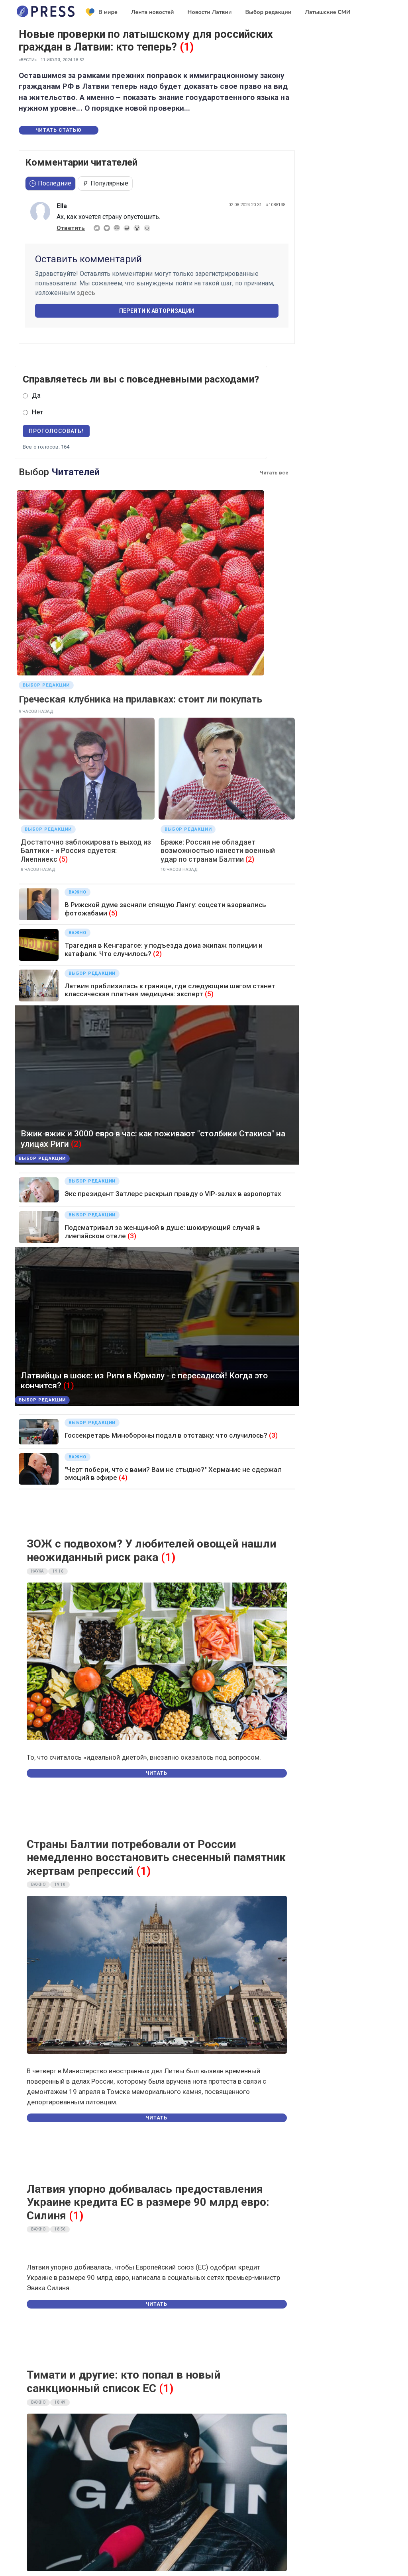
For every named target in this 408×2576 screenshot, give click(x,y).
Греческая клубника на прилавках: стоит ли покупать (140, 699)
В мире (102, 12)
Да (36, 395)
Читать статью (58, 130)
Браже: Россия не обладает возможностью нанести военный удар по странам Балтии (218, 850)
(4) (123, 1477)
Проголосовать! (56, 431)
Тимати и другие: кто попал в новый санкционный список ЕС (123, 2381)
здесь (85, 293)
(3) (132, 1236)
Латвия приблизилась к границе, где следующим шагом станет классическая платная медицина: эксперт (170, 990)
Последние (50, 183)
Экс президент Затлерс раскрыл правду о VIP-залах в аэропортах (173, 1194)
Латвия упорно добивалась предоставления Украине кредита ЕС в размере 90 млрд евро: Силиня (148, 2202)
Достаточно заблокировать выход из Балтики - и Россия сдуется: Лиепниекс (86, 850)
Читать (156, 1773)
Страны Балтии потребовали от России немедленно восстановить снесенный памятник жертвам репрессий (156, 1857)
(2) (249, 859)
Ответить (71, 228)
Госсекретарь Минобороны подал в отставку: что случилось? (166, 1435)
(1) (187, 47)
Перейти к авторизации (156, 311)
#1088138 (275, 204)
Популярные (105, 183)
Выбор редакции (268, 12)
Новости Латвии (210, 12)
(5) (63, 859)
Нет (37, 412)
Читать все (274, 473)
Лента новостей (152, 12)
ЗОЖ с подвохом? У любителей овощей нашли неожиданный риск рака (151, 1550)
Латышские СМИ (327, 12)
